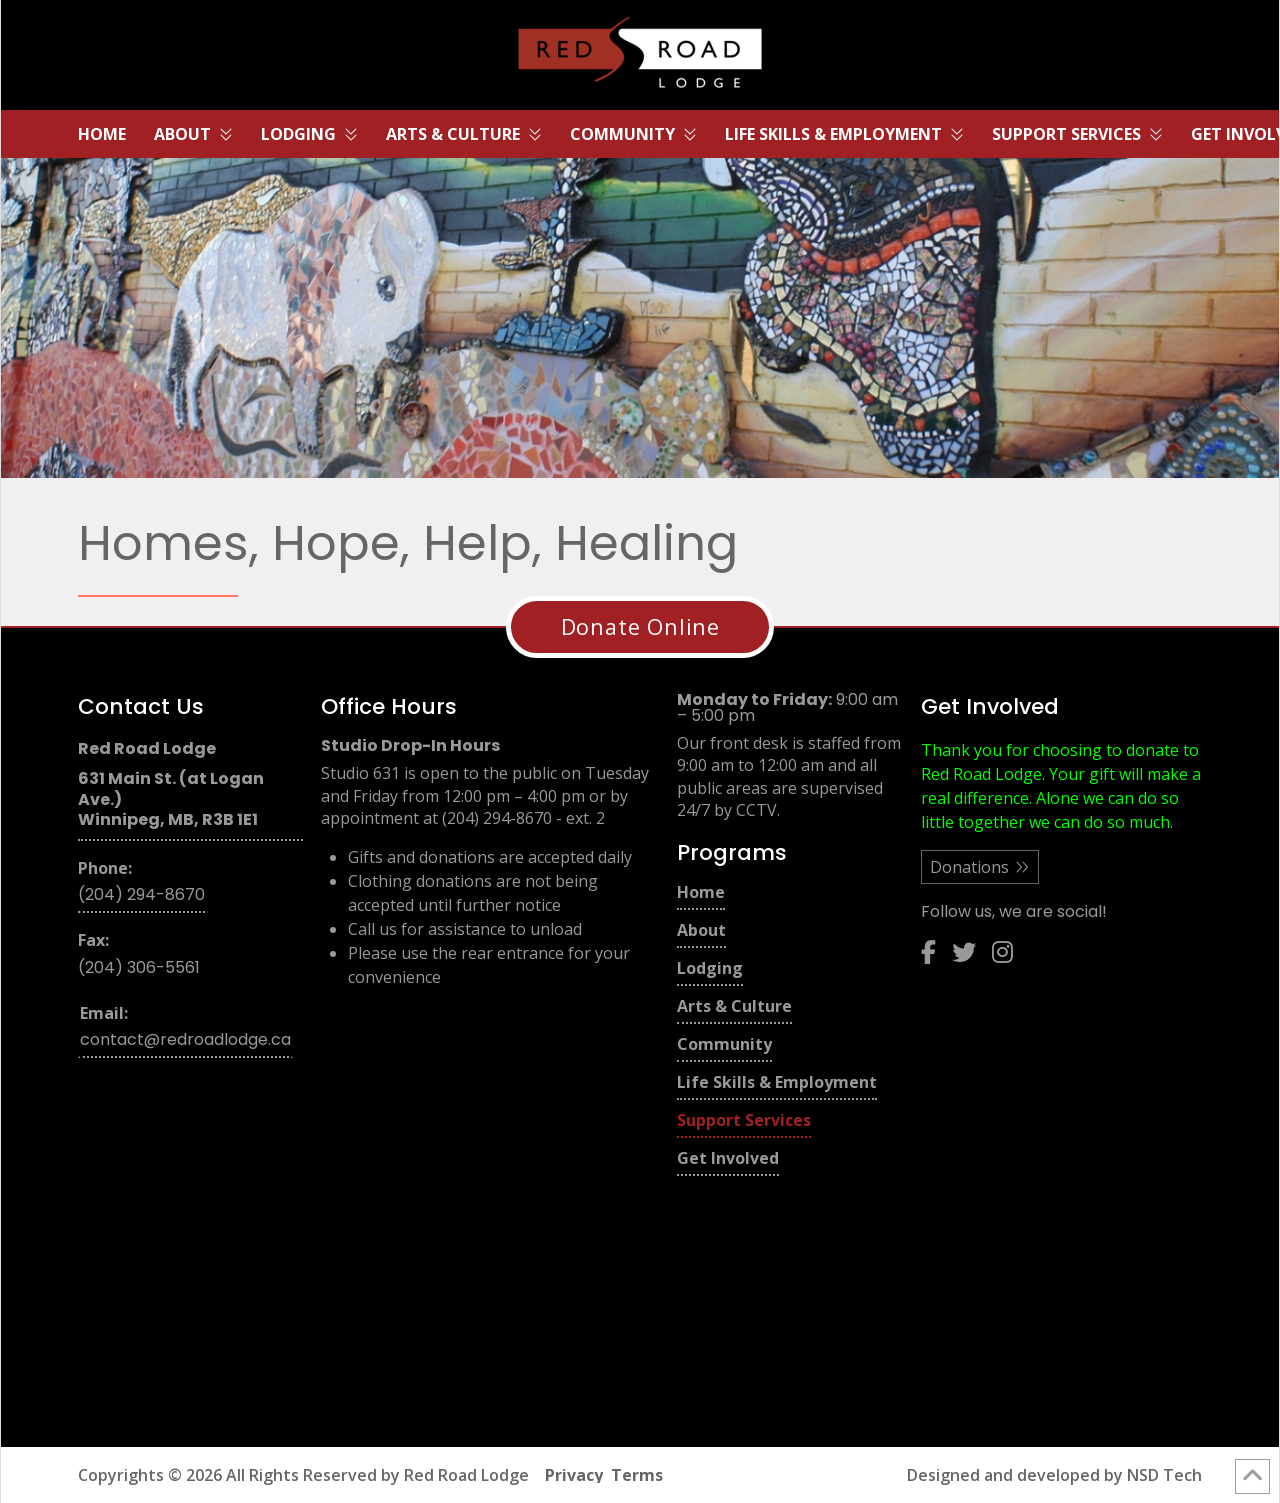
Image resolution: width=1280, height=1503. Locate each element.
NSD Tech (1164, 1475)
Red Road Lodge (466, 1475)
